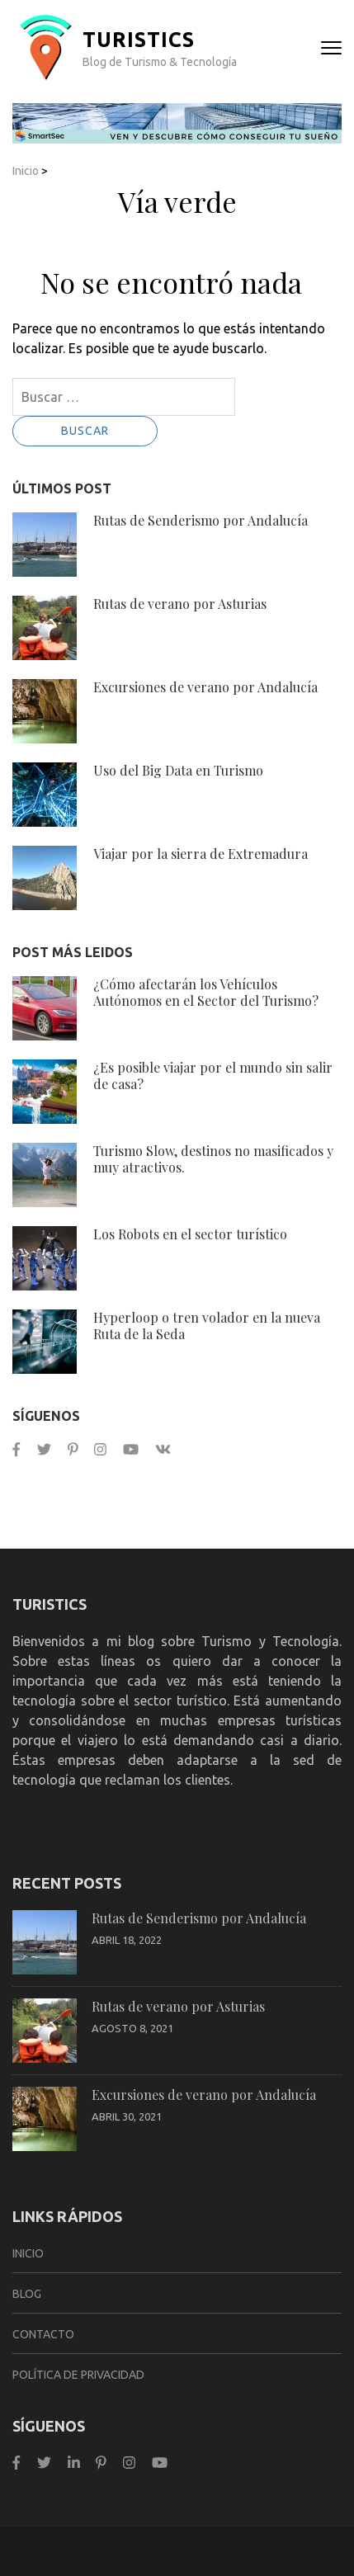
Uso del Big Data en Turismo (178, 770)
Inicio (25, 170)
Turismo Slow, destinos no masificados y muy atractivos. (213, 1159)
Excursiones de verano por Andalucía (205, 687)
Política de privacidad (78, 2374)
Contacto (43, 2334)
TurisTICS (139, 39)
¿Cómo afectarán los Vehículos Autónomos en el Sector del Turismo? (206, 992)
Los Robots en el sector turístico (190, 1234)
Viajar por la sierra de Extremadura (200, 853)
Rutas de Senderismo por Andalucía (200, 520)
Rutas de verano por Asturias (180, 603)
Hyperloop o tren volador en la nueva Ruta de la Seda (206, 1325)
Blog (26, 2293)
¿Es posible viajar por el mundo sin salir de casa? (213, 1075)
